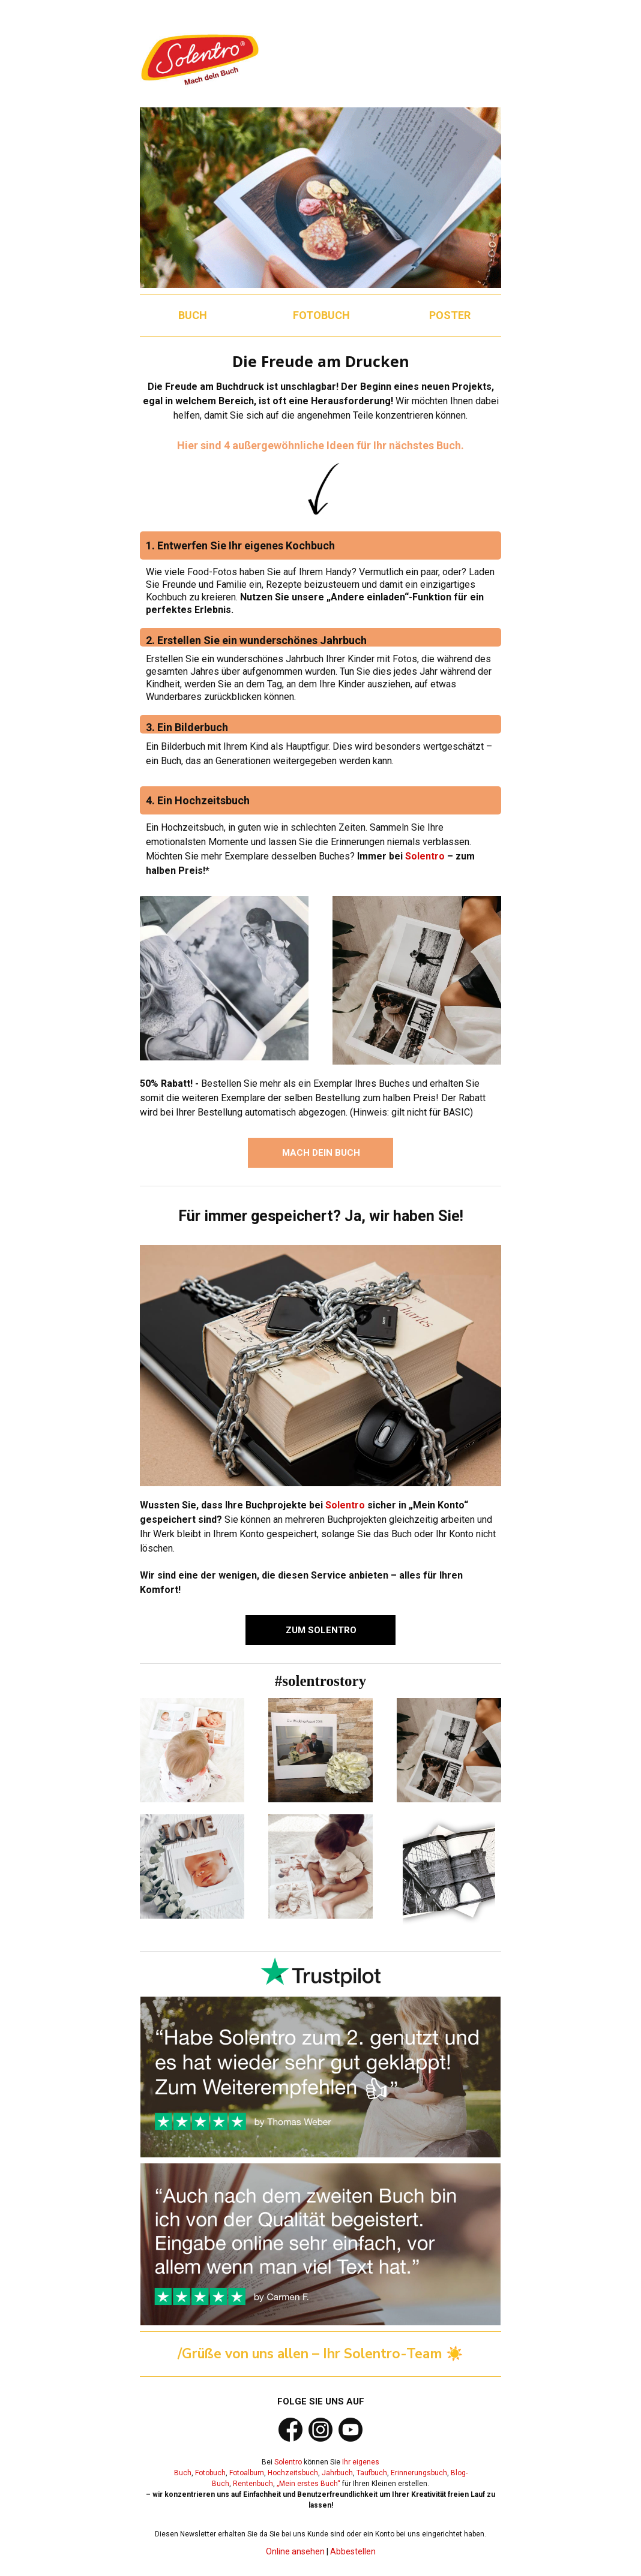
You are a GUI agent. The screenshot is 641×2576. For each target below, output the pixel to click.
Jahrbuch (337, 2473)
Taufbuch (372, 2473)
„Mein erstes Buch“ (308, 2483)
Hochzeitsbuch (293, 2473)
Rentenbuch (253, 2483)
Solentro (425, 856)
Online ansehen (295, 2551)
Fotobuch (210, 2473)
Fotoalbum (246, 2473)
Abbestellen (353, 2551)
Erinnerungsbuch (419, 2473)
